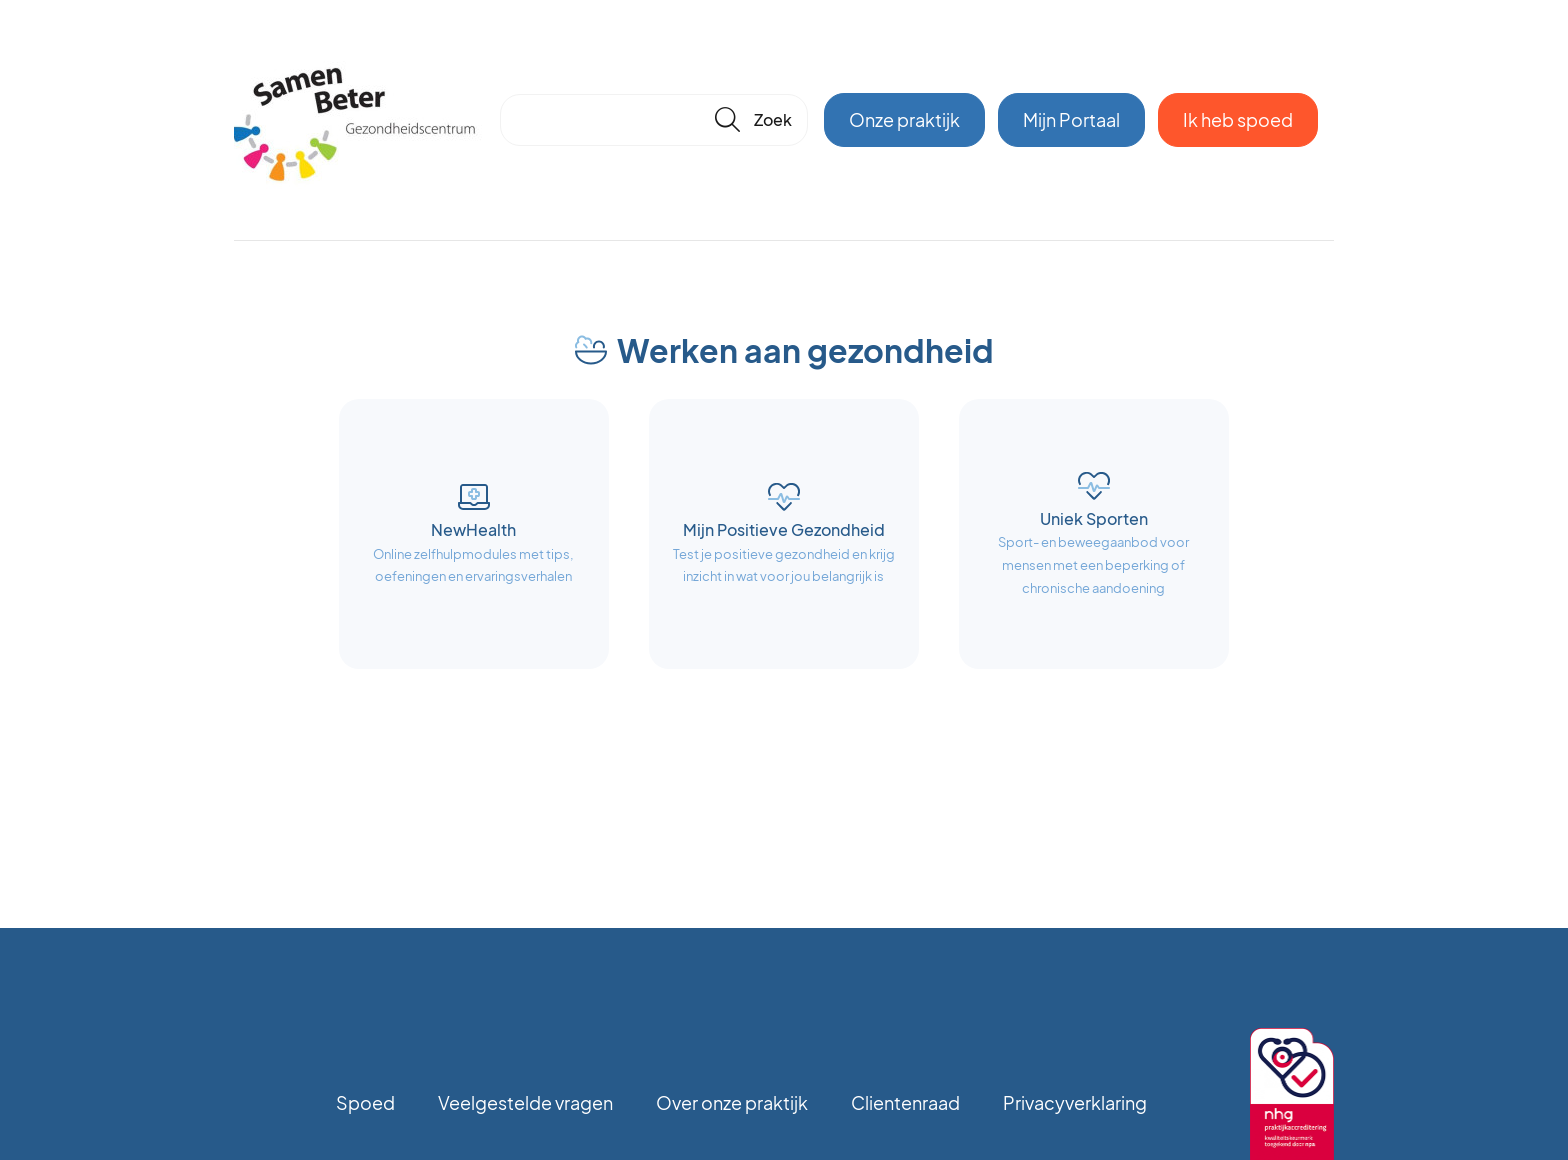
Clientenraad (905, 1102)
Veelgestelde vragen (525, 1102)
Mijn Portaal (1071, 119)
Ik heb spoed (1238, 119)
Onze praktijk (904, 119)
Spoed (365, 1102)
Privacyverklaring (1075, 1102)
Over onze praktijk (732, 1102)
